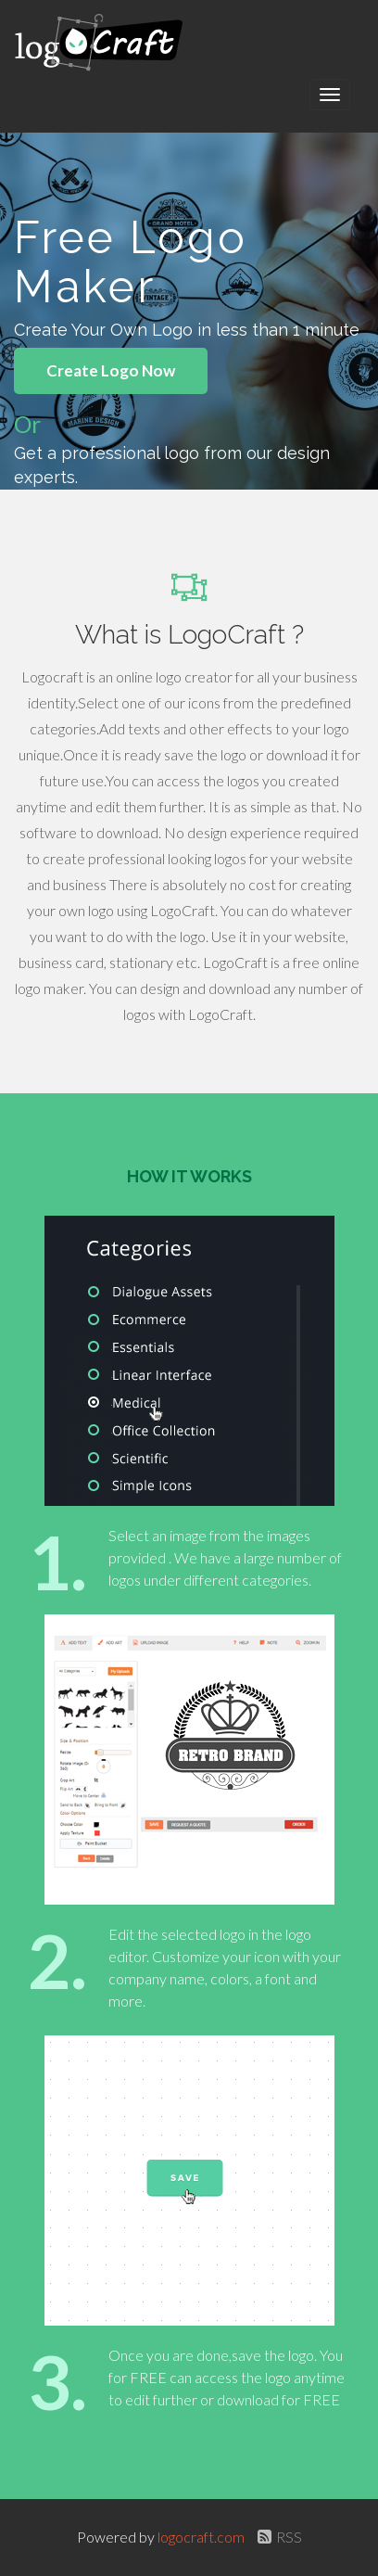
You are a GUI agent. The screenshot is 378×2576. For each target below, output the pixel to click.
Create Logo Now (110, 370)
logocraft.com (202, 2536)
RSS (277, 2536)
